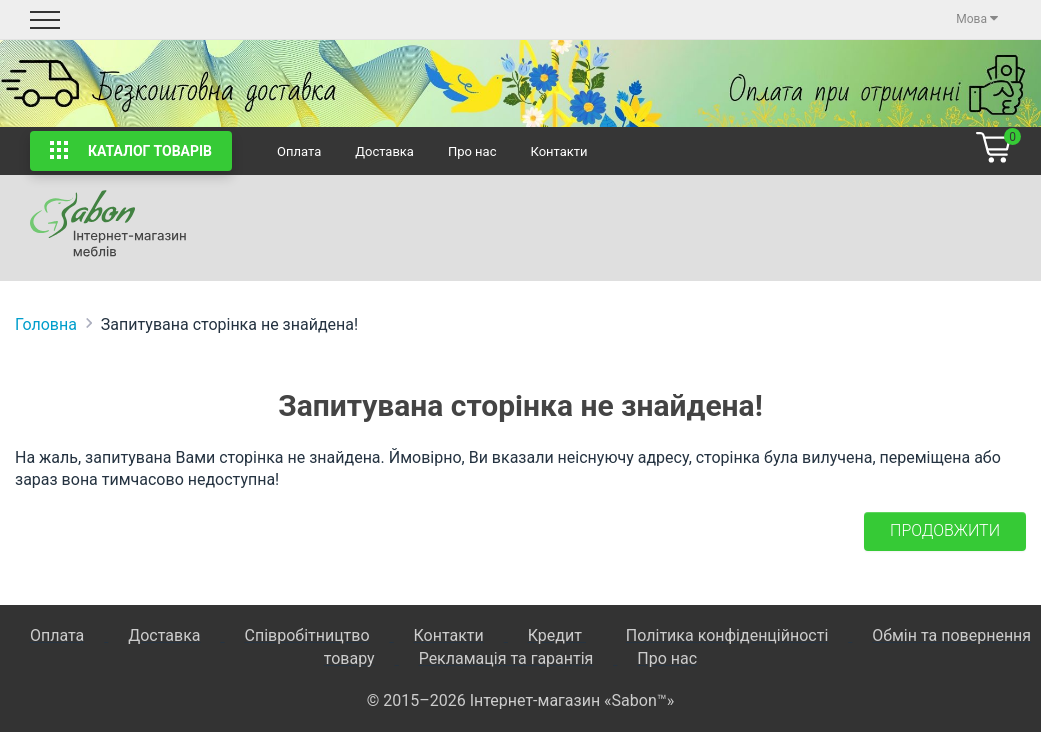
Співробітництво (306, 635)
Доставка (384, 151)
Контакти (558, 151)
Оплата (299, 151)
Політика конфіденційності (727, 635)
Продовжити (945, 530)
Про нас (472, 151)
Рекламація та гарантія (506, 658)
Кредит (557, 635)
